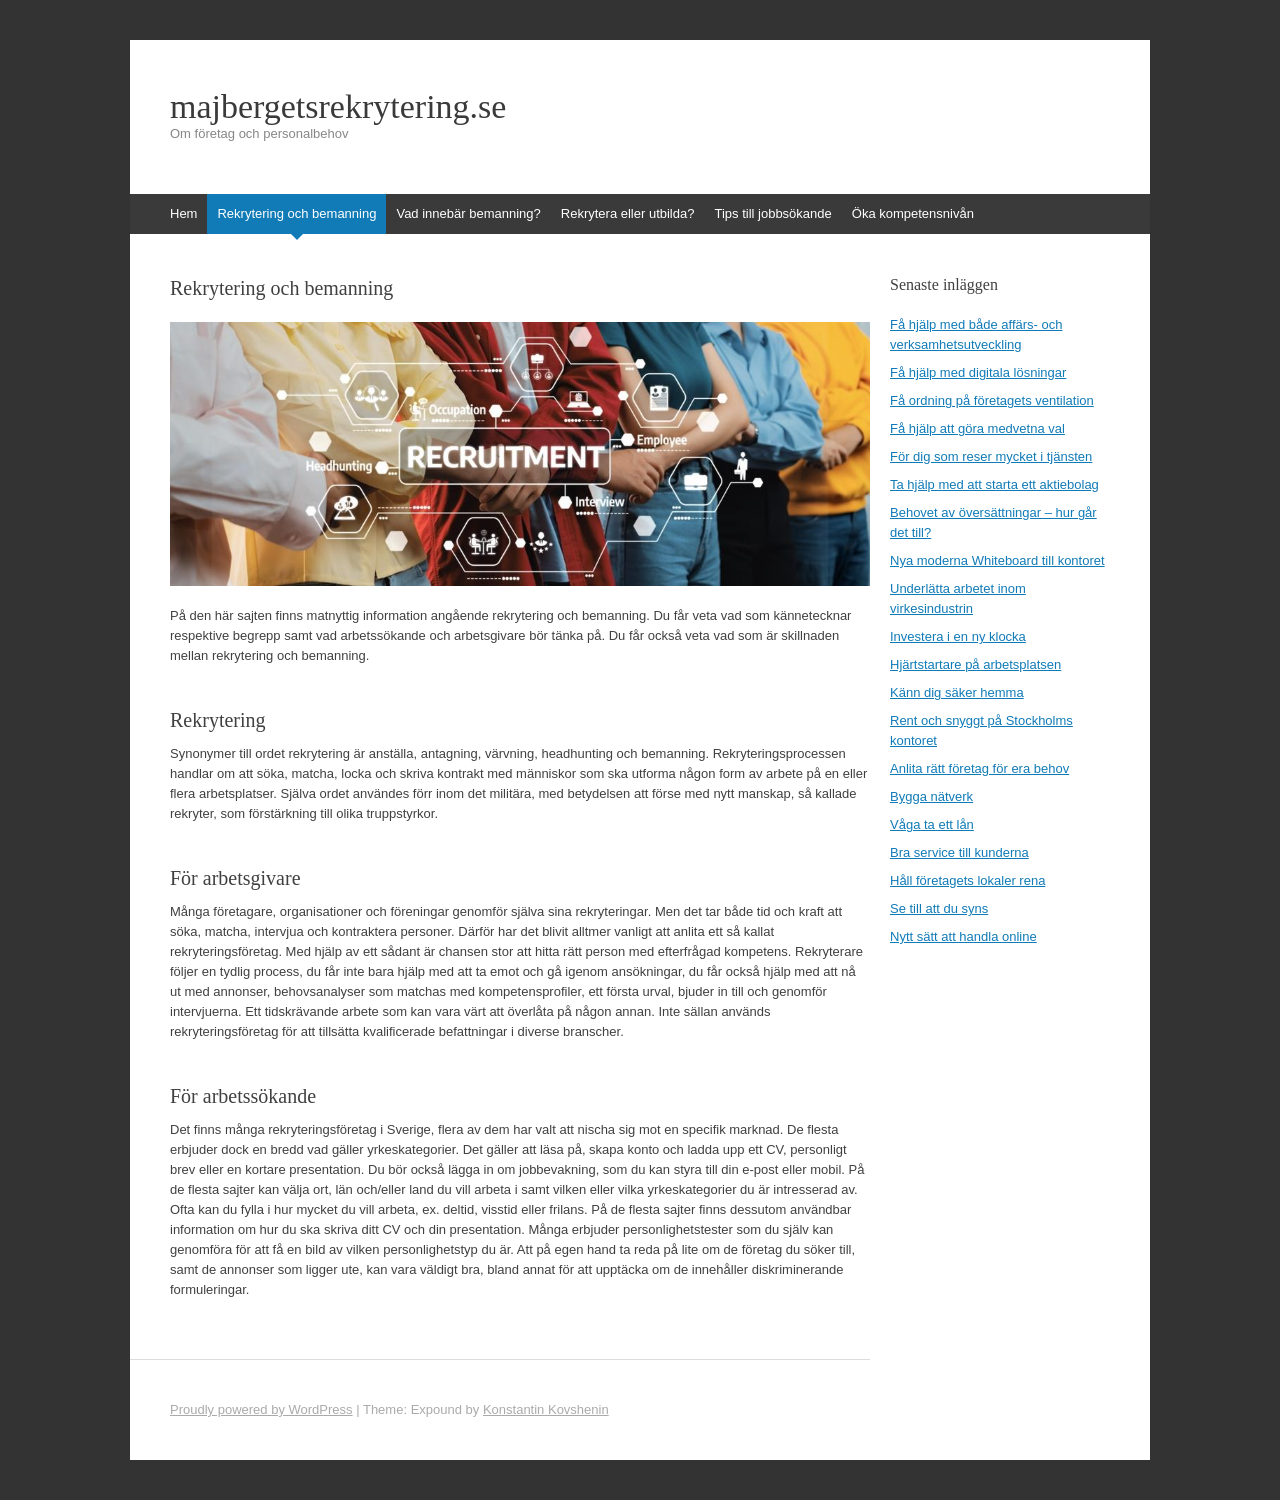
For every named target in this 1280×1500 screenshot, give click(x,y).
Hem (183, 213)
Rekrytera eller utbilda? (628, 213)
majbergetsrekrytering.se (338, 107)
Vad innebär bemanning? (468, 213)
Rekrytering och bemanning (296, 213)
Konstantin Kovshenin (546, 1409)
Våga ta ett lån (932, 824)
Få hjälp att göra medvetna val (977, 428)
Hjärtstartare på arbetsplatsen (975, 664)
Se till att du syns (939, 908)
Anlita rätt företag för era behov (979, 768)
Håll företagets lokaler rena (967, 880)
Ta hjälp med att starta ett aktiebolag (994, 484)
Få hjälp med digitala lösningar (978, 372)
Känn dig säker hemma (957, 692)
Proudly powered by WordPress (261, 1409)
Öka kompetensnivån (913, 213)
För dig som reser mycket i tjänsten (991, 456)
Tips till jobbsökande (772, 213)
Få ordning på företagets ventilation (992, 400)
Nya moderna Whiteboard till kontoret (997, 560)
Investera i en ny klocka (958, 636)
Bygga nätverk (931, 796)
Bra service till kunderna (959, 852)
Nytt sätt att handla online (963, 936)
